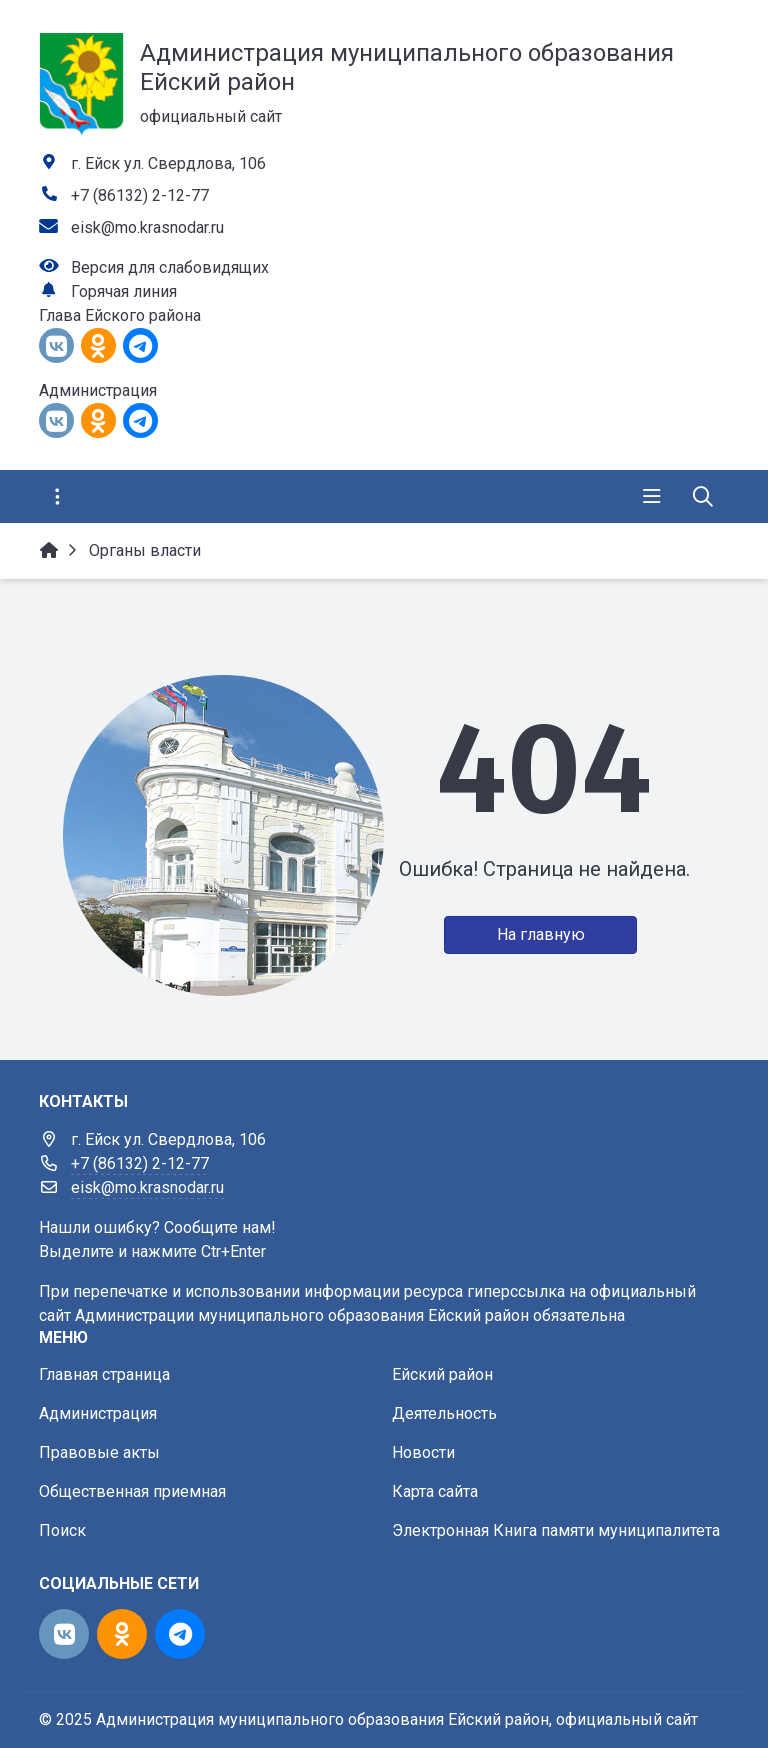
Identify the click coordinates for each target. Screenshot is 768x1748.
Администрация (98, 1413)
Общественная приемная (132, 1491)
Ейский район (442, 1374)
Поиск (62, 1530)
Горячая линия (124, 291)
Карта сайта (435, 1491)
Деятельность (444, 1413)
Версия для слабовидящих (170, 267)
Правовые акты (99, 1452)
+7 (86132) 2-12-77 (140, 195)
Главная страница (104, 1374)
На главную (541, 934)
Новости (423, 1452)
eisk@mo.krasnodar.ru (147, 227)
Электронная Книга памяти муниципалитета (556, 1530)
